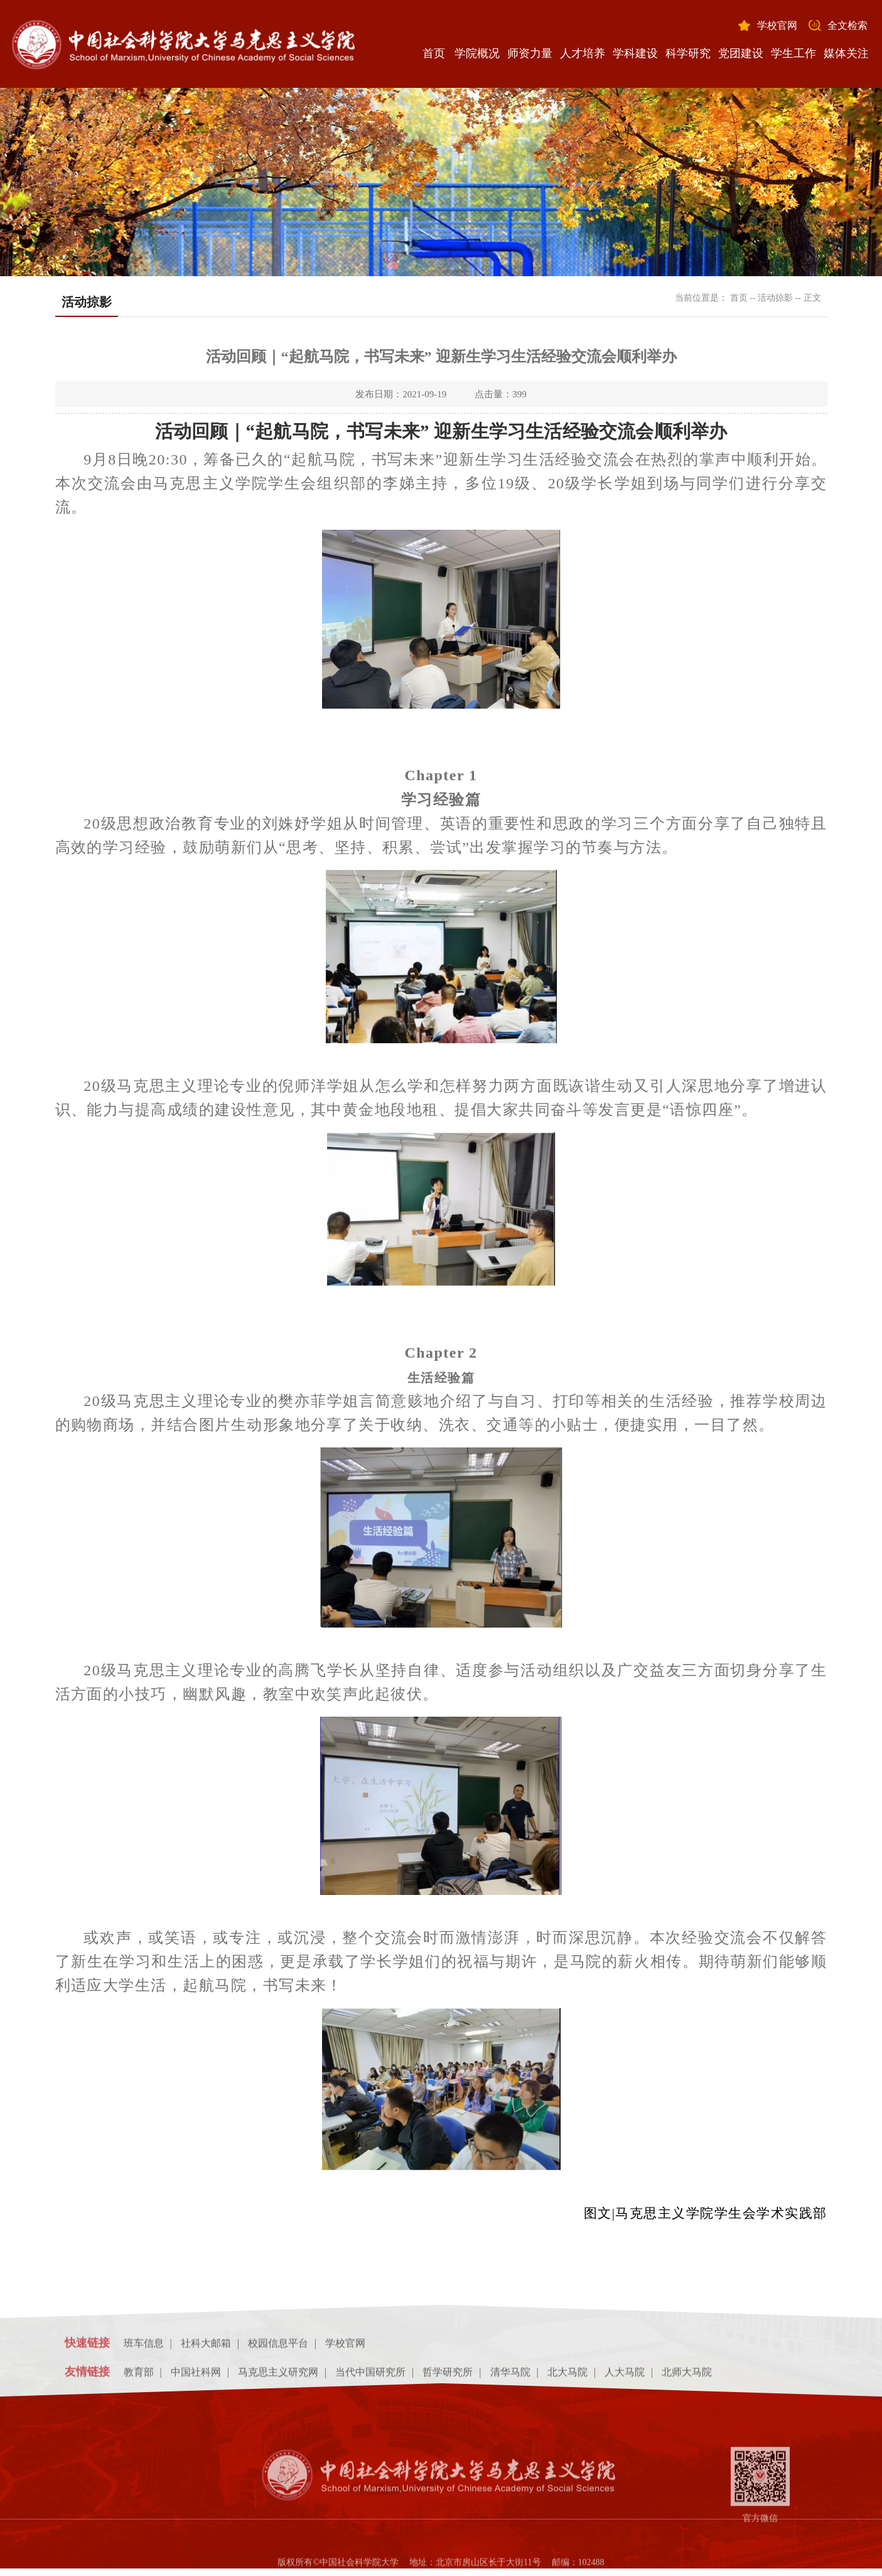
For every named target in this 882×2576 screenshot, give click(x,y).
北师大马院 (687, 2376)
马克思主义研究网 (278, 2376)
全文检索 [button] (847, 25)
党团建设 (740, 53)
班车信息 (144, 2348)
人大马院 (625, 2376)
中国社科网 (196, 2376)
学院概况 (477, 53)
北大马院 (567, 2376)
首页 (433, 53)
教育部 (139, 2376)
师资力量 (529, 53)
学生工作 (793, 53)
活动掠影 (775, 298)
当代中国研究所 (370, 2376)
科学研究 (688, 53)
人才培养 (582, 53)
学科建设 (635, 53)
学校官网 (777, 25)
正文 (812, 298)
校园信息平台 (278, 2348)
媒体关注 (846, 53)
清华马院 (510, 2376)
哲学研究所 (447, 2376)
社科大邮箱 (206, 2348)
